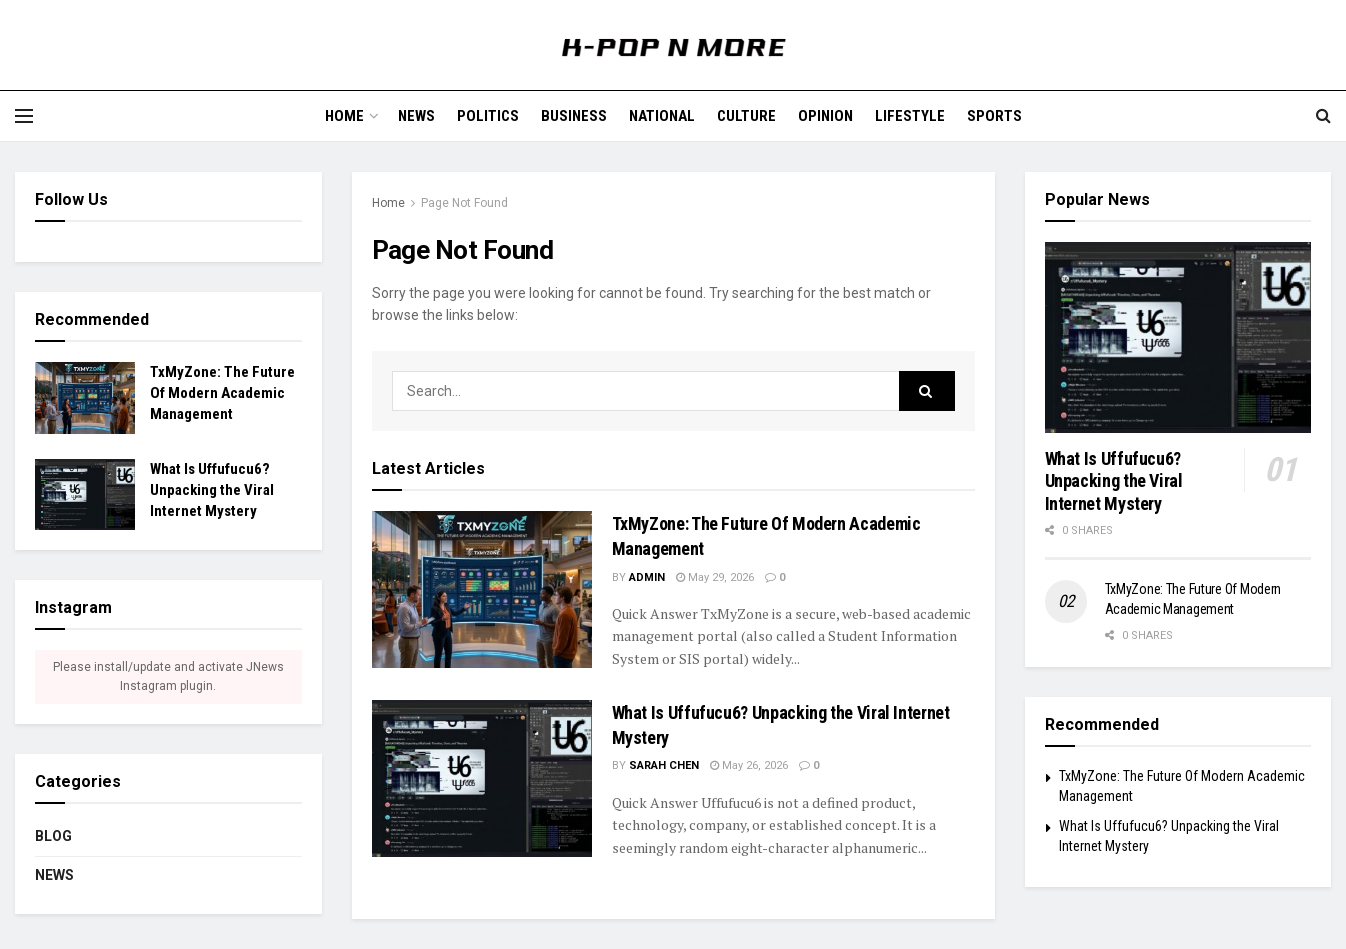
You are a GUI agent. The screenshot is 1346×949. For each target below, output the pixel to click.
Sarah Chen (664, 765)
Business (574, 116)
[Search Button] (927, 391)
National (662, 116)
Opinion (825, 116)
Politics (488, 116)
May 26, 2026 (749, 765)
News (416, 116)
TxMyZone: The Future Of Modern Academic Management (222, 393)
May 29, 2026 (715, 577)
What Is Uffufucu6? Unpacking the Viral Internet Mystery (212, 490)
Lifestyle (910, 116)
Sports (994, 116)
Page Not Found (464, 203)
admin (647, 577)
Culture (746, 116)
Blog (53, 836)
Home (344, 116)
